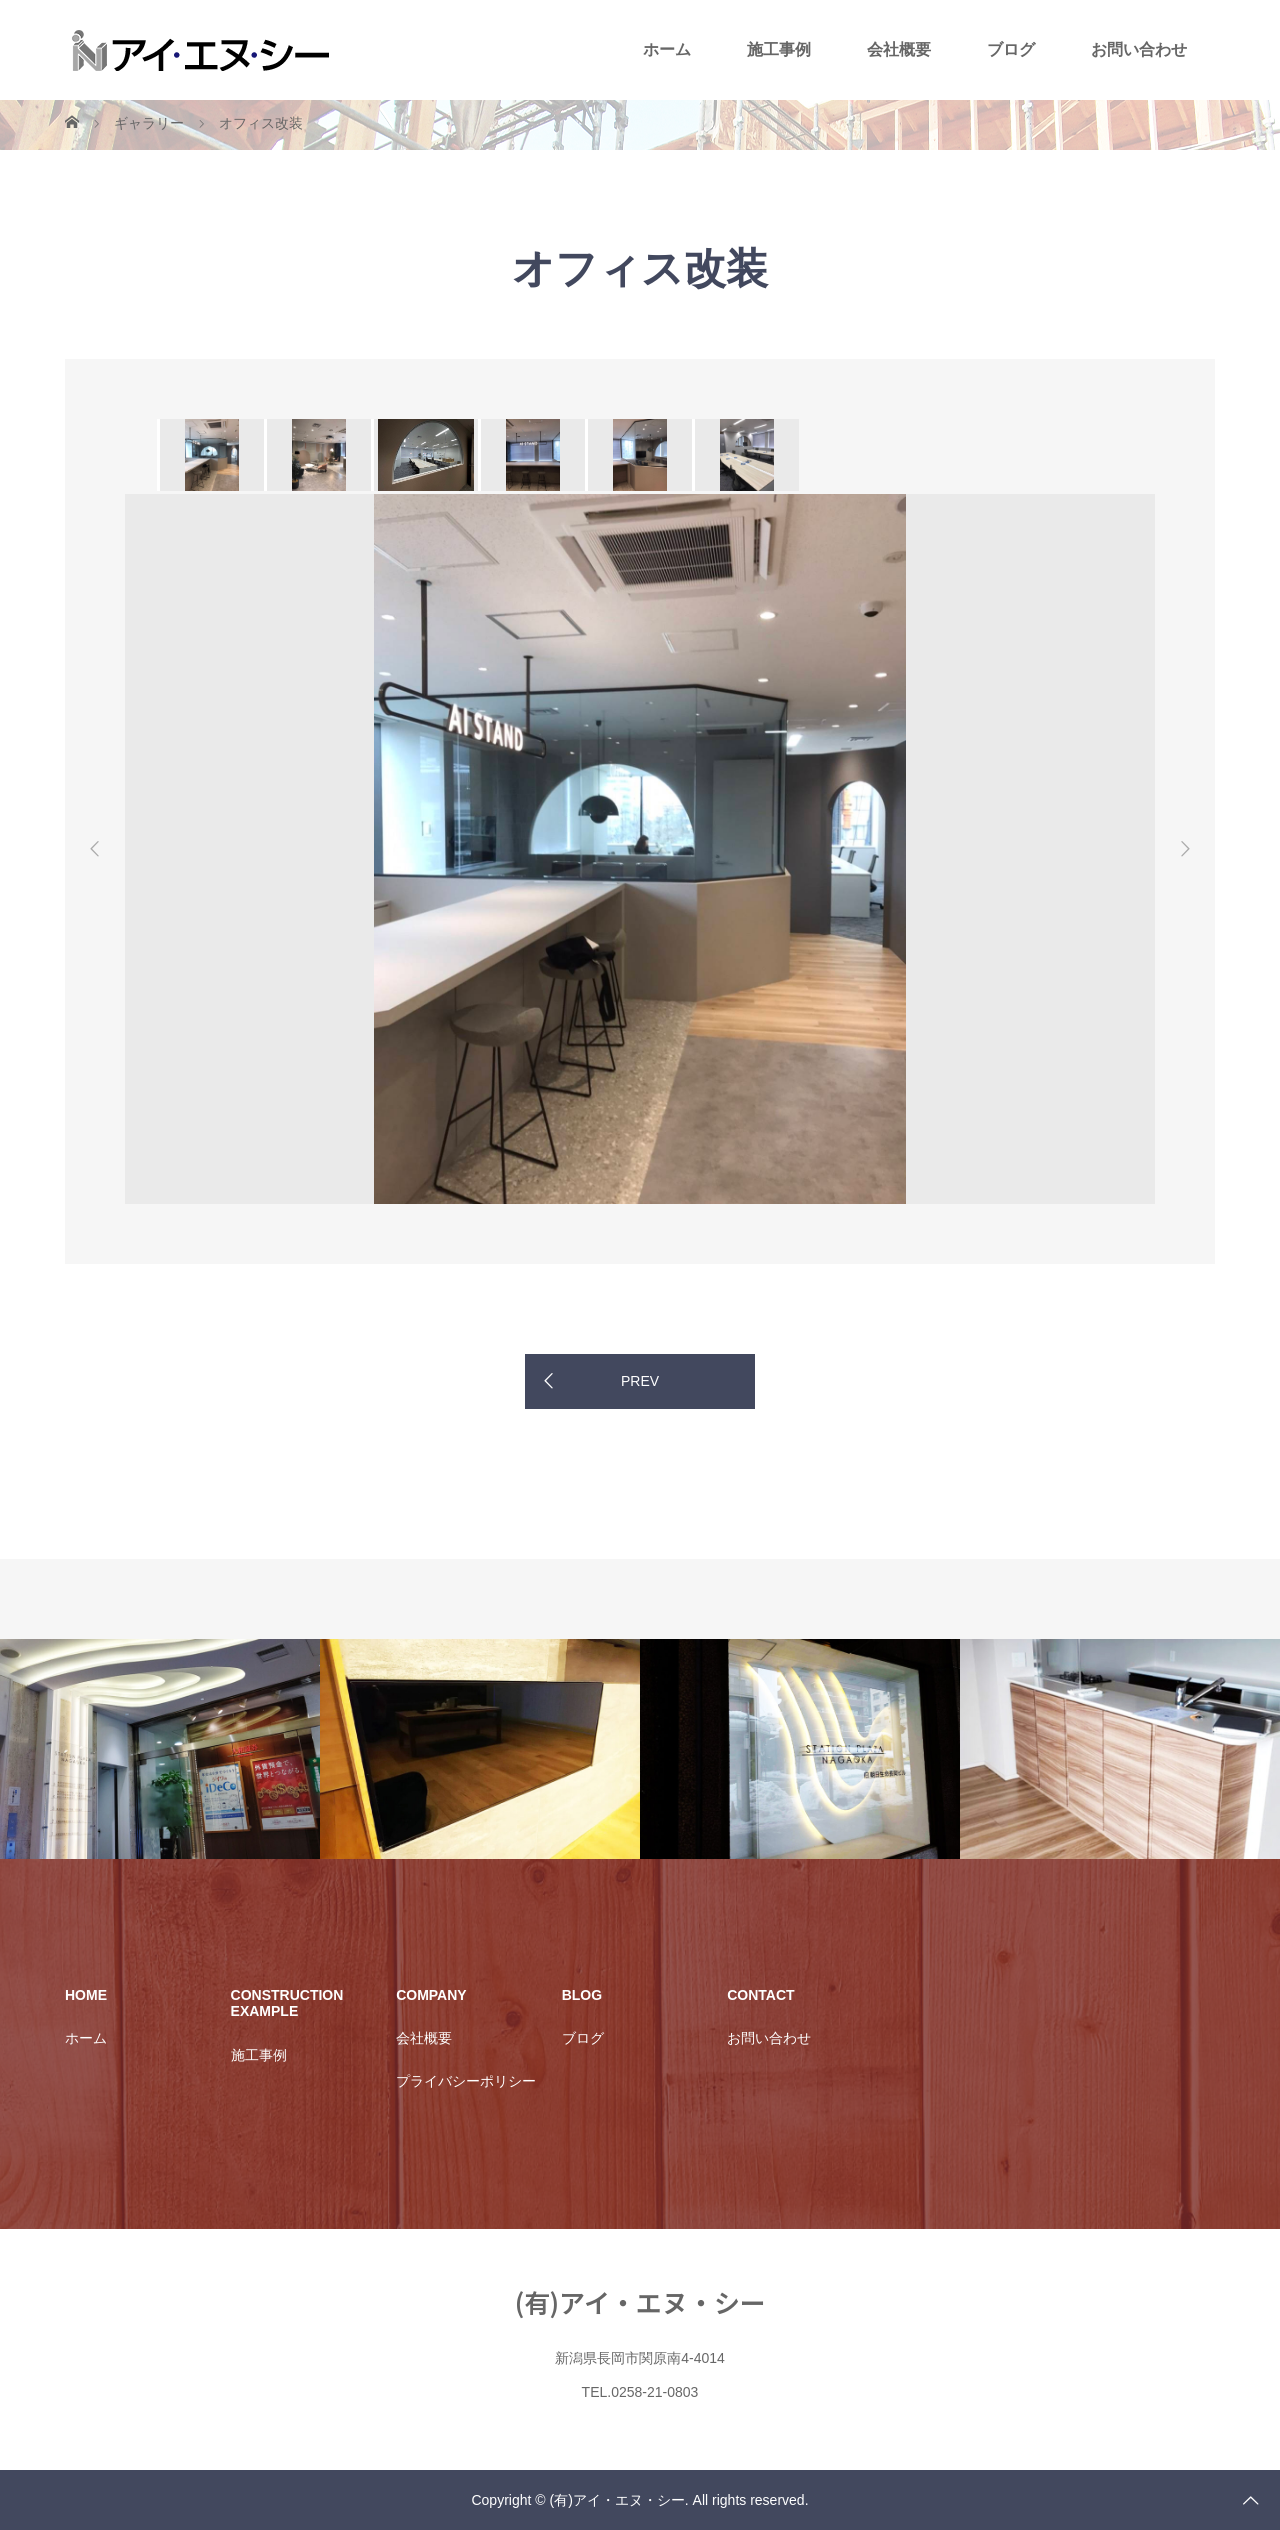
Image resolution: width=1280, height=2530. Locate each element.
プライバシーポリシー (466, 2081)
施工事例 (779, 49)
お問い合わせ (1139, 49)
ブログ (1011, 49)
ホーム (667, 49)
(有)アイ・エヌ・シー (640, 2301)
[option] (210, 455)
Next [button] (1185, 849)
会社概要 (899, 49)
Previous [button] (95, 849)
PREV (640, 1381)
